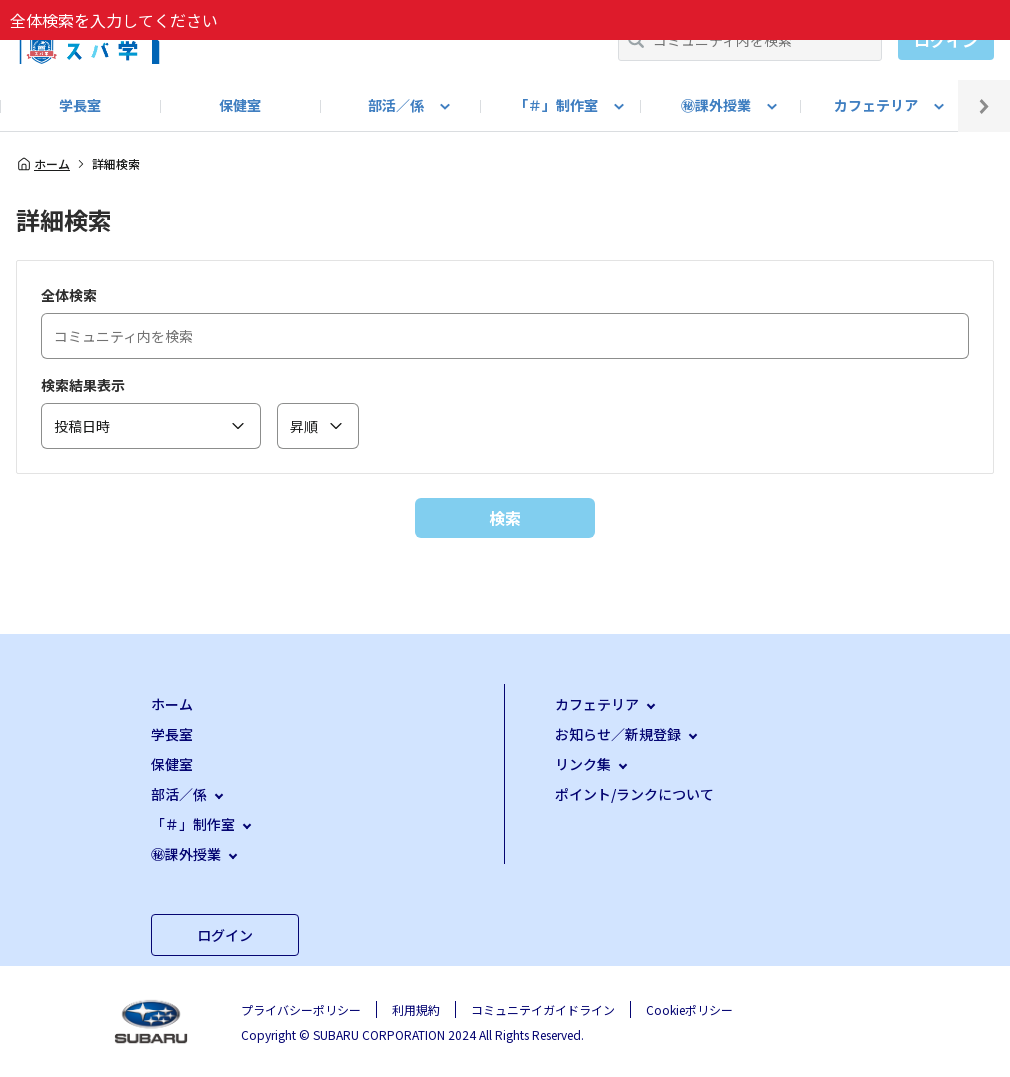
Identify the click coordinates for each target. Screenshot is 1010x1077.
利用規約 (416, 1009)
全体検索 (69, 295)
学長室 (80, 105)
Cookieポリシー (689, 1009)
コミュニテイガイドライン (543, 1009)
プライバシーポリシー (301, 1009)
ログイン (946, 40)
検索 (505, 518)
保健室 (240, 105)
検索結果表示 (83, 385)
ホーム (43, 164)
